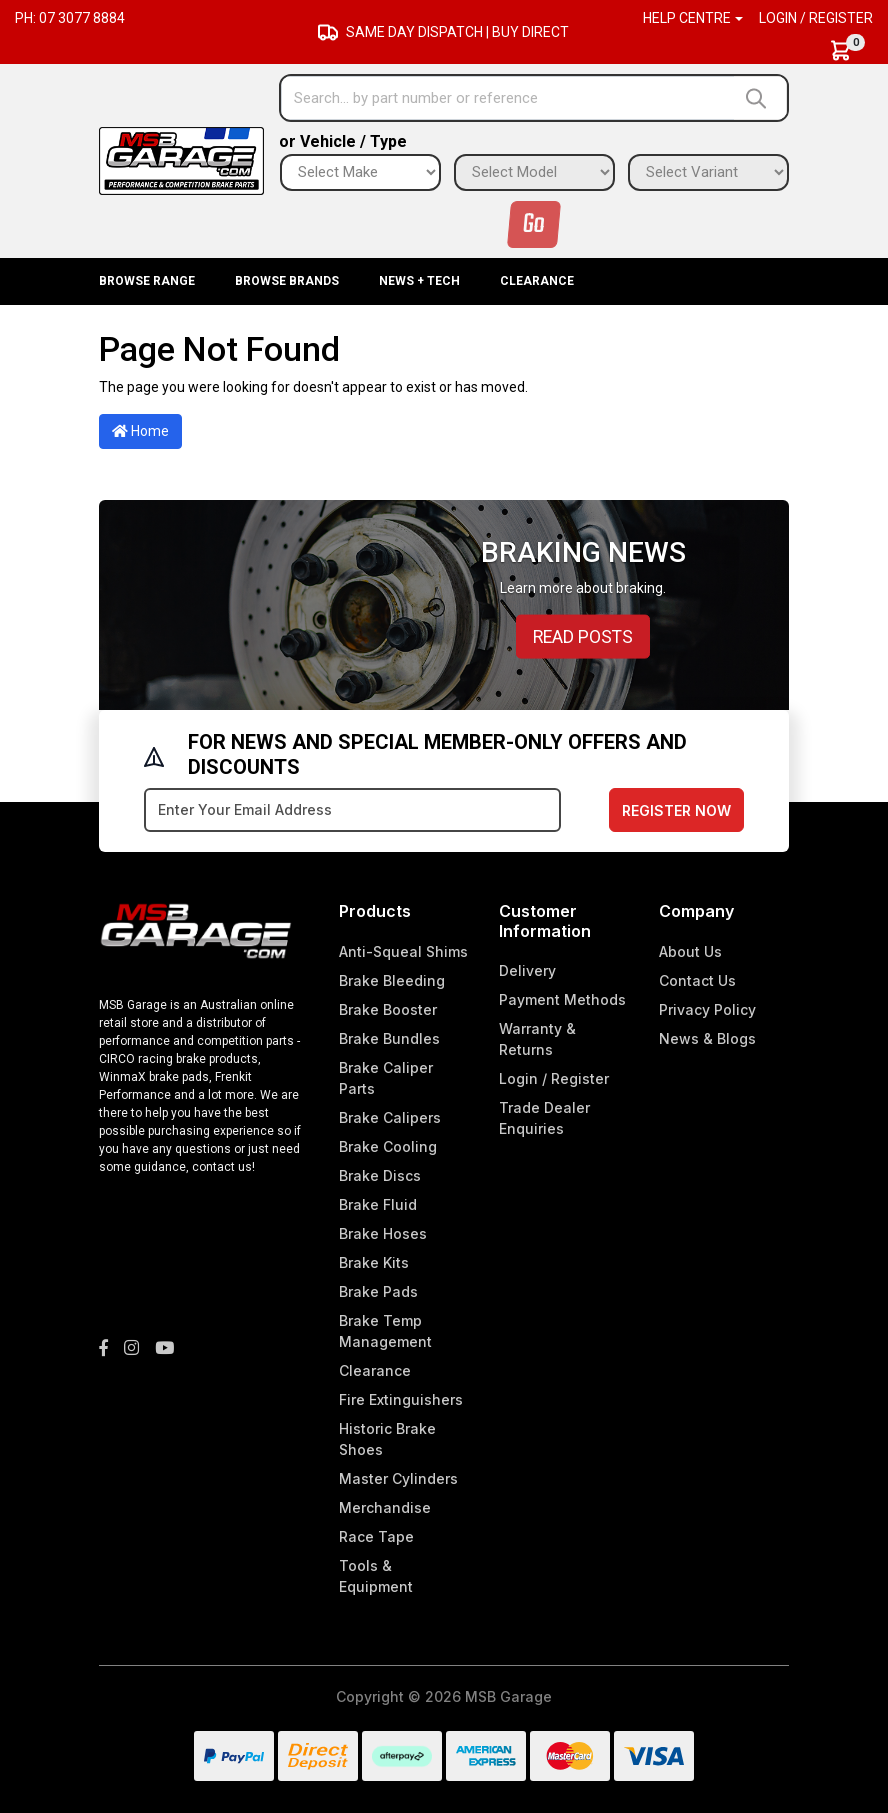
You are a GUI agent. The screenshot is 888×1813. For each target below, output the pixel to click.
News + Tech (419, 281)
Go (534, 224)
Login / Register (816, 18)
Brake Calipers (390, 1117)
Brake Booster (388, 1009)
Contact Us (697, 980)
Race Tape (376, 1536)
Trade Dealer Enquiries (544, 1118)
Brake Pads (378, 1291)
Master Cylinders (398, 1478)
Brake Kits (374, 1262)
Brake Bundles (389, 1038)
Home (140, 431)
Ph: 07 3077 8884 (70, 18)
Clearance (537, 281)
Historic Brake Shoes (387, 1439)
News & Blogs (707, 1038)
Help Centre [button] (687, 18)
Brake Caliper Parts (386, 1078)
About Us (690, 951)
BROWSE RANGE (147, 281)
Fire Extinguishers (401, 1399)
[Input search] (508, 98)
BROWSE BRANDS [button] (287, 281)
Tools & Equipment (376, 1576)
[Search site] (760, 98)
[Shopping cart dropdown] (850, 50)
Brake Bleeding (392, 980)
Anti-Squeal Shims (403, 951)
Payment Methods (562, 999)
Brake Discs (380, 1175)
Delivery (527, 970)
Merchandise (385, 1507)
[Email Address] (352, 810)
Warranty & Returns (537, 1039)
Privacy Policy (707, 1009)
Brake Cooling (388, 1146)
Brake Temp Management (385, 1331)
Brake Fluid (378, 1204)
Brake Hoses (383, 1233)
